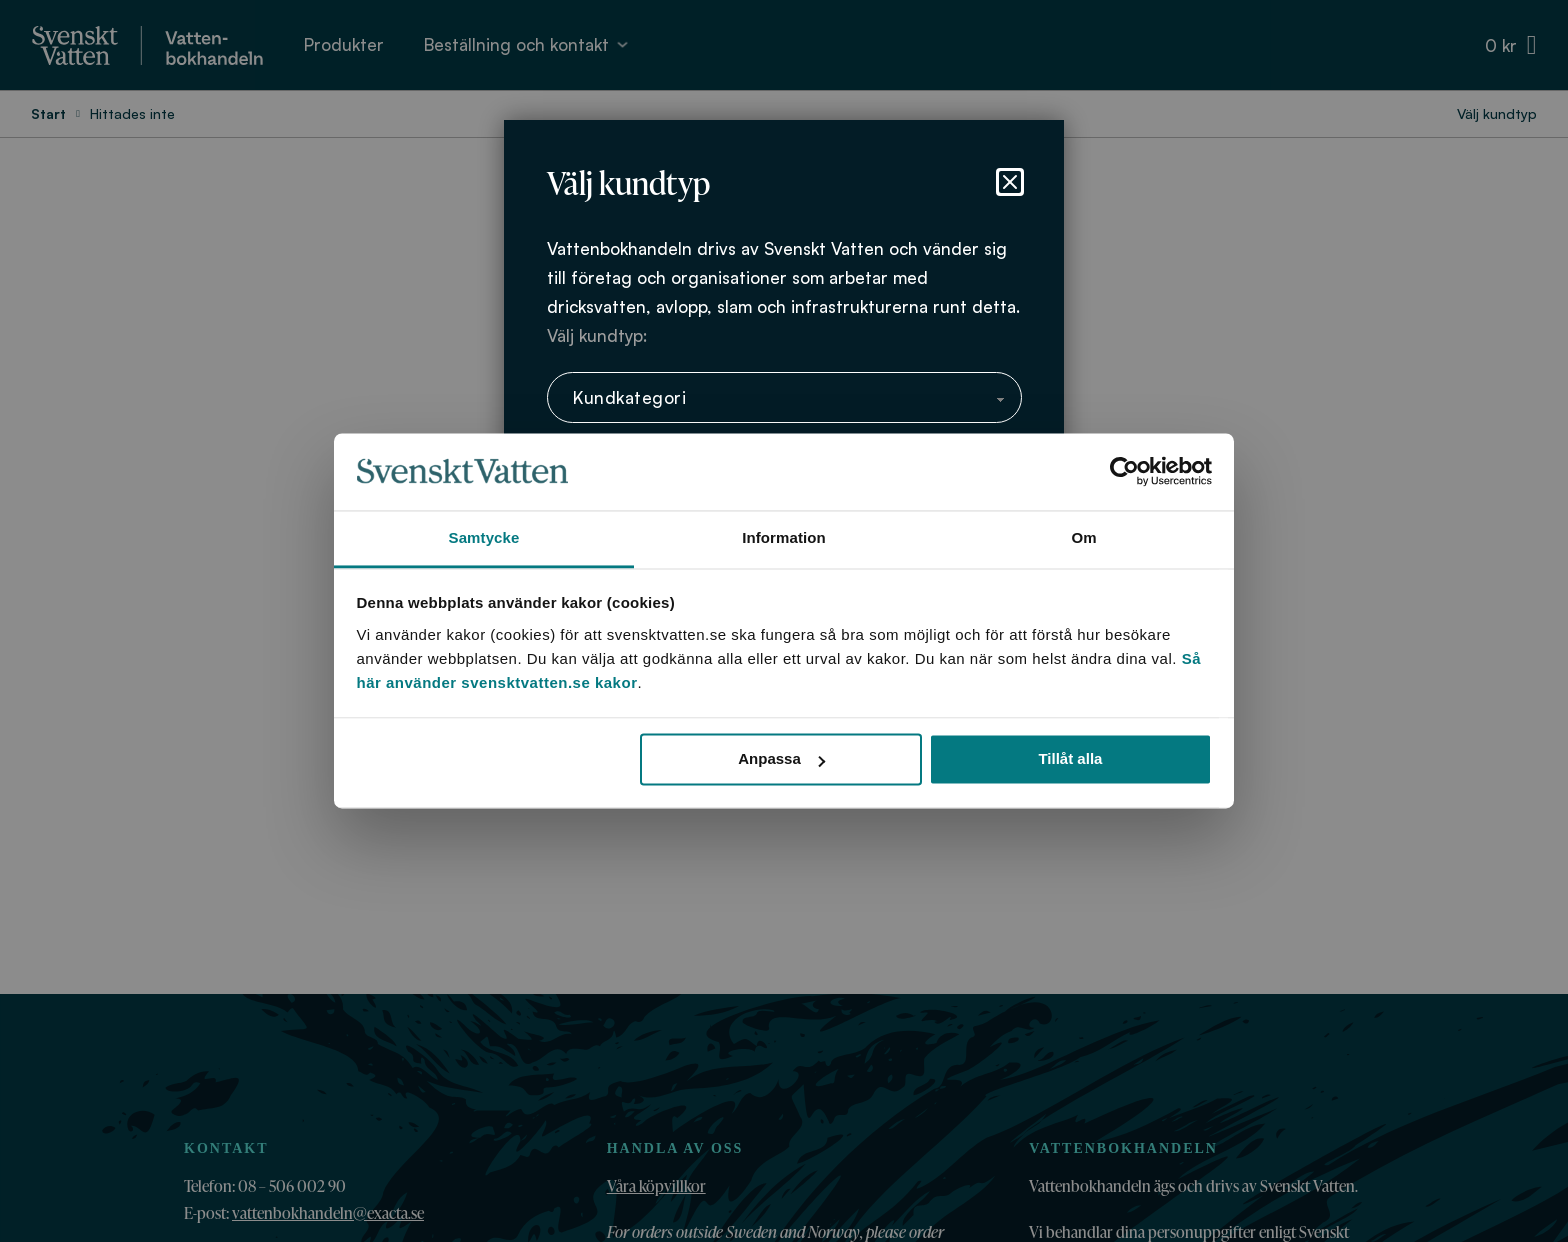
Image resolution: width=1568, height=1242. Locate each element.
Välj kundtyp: (597, 335)
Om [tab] (1083, 537)
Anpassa (781, 759)
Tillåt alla (1070, 759)
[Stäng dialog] (1010, 182)
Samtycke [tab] (484, 537)
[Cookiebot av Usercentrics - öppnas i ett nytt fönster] (1124, 472)
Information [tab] (784, 537)
